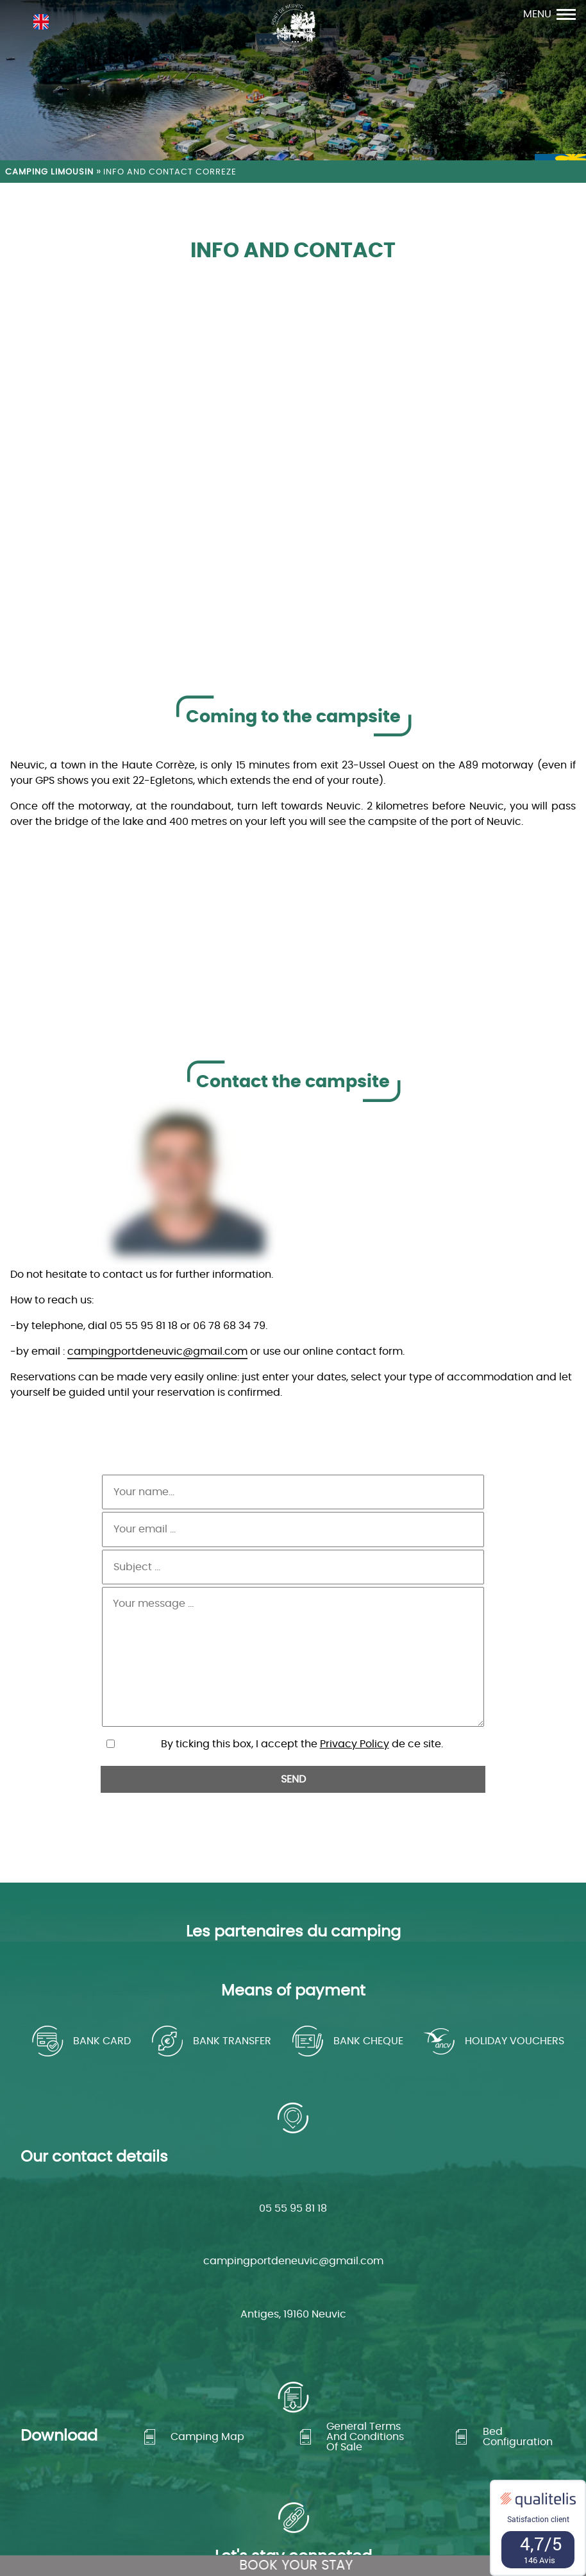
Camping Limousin (49, 172)
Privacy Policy (354, 1665)
